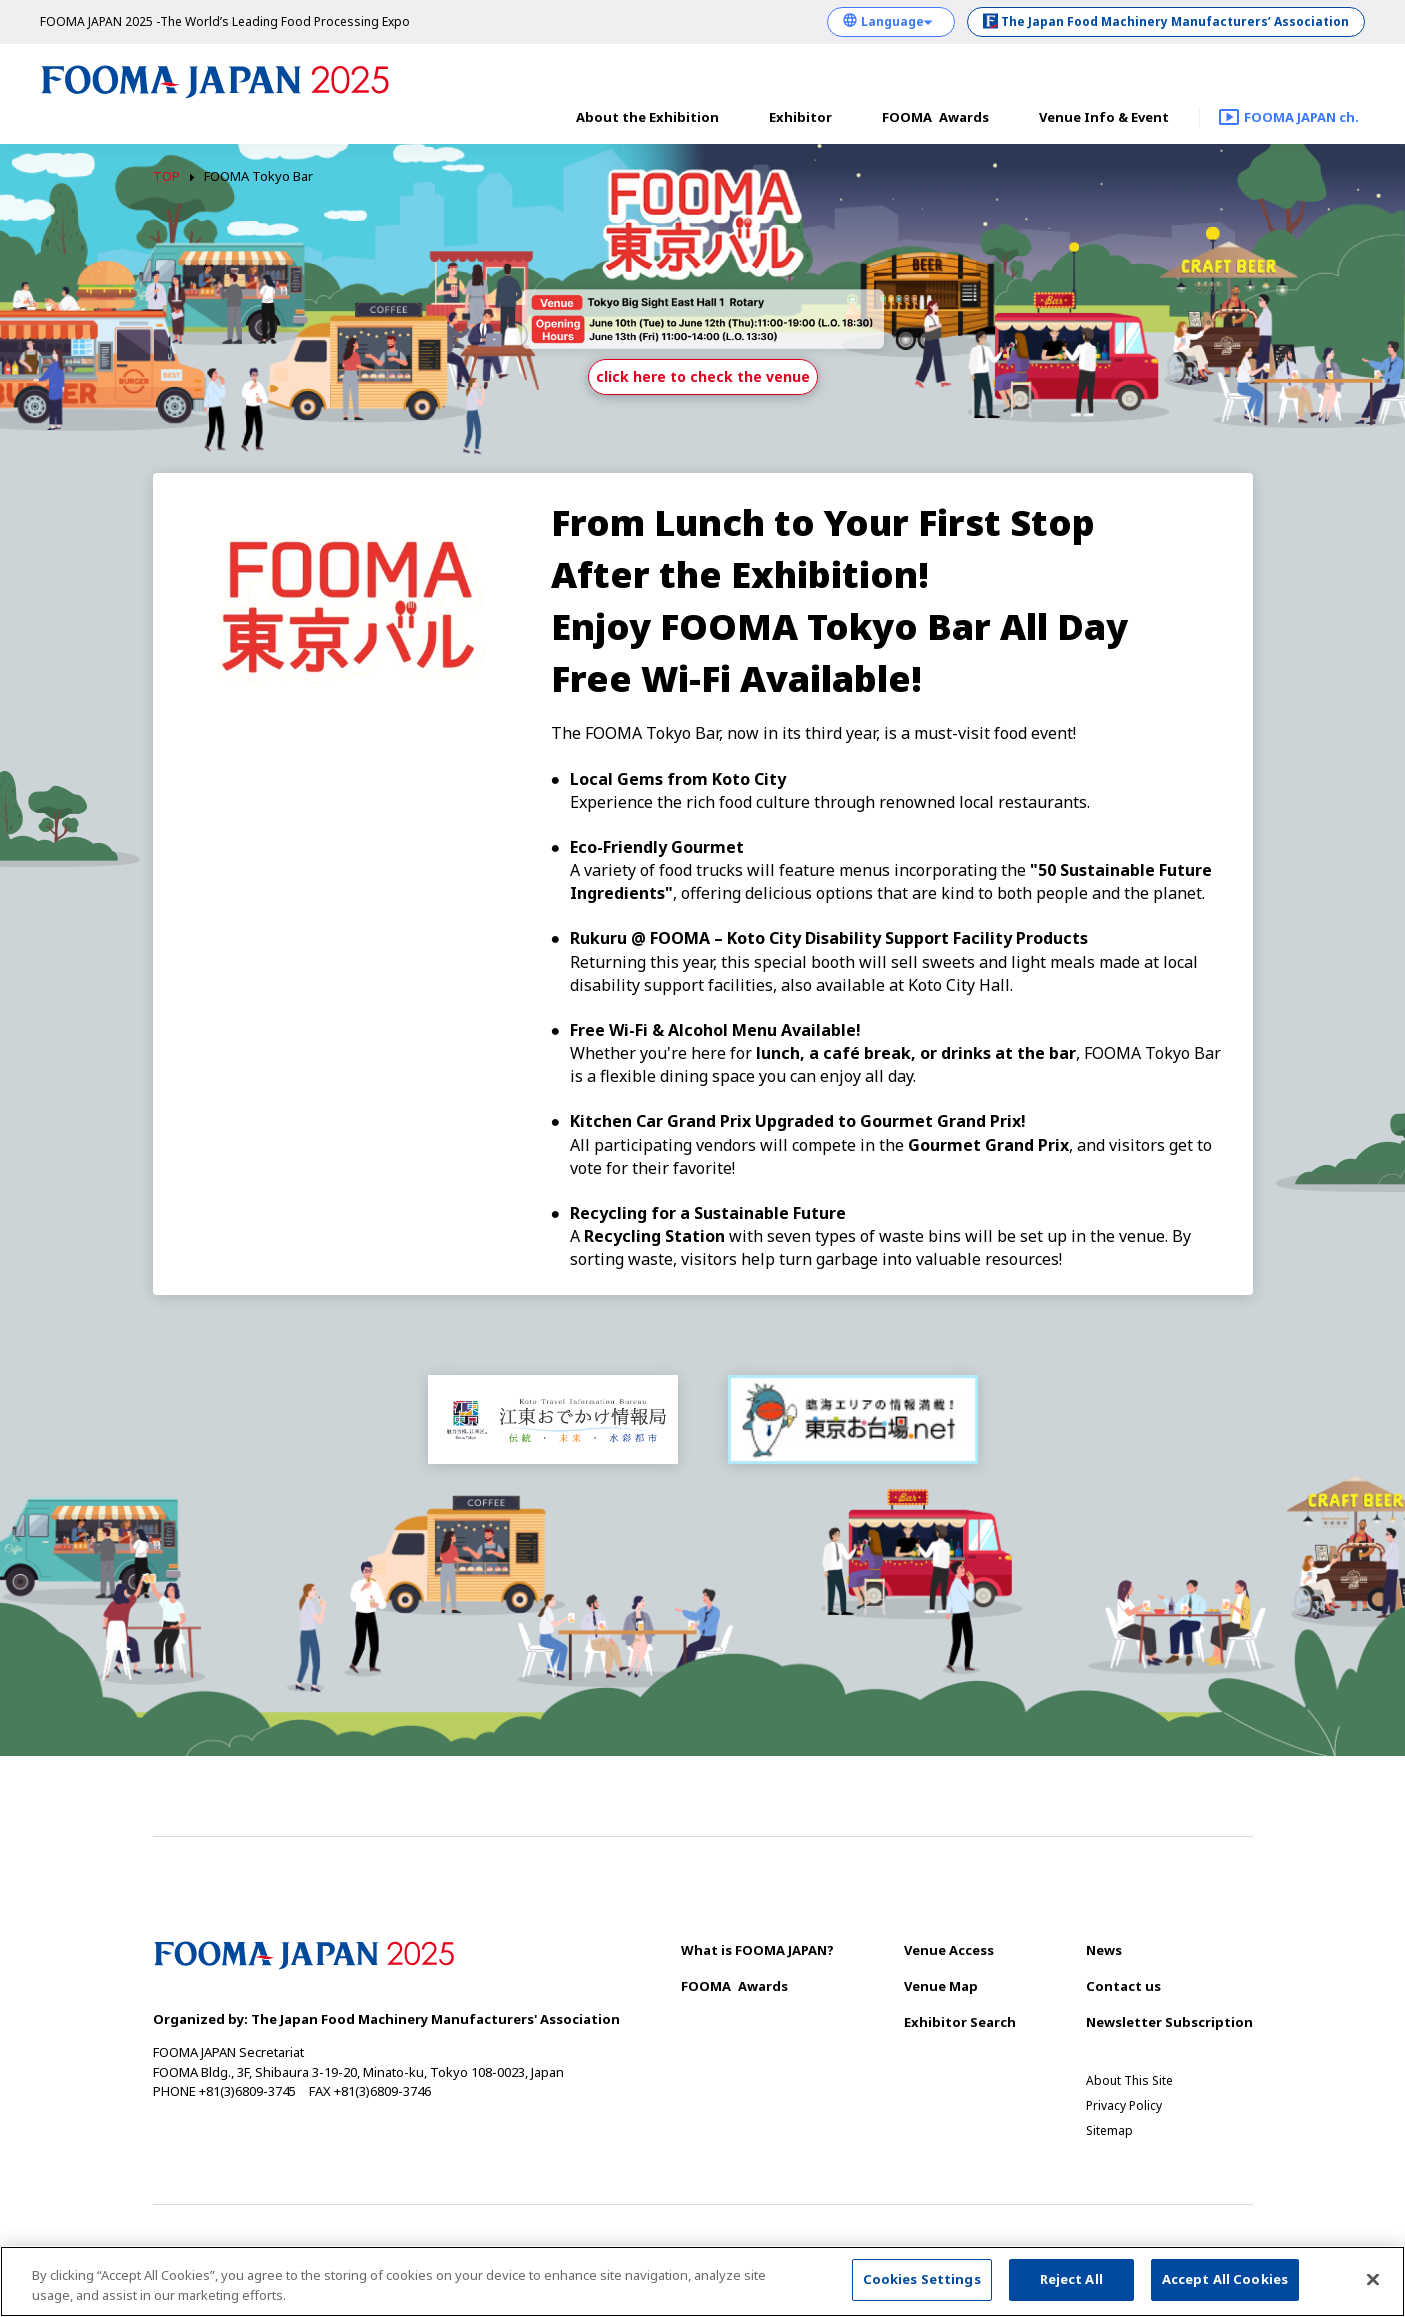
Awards (935, 117)
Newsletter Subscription (1169, 2022)
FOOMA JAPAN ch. (1301, 117)
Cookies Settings (922, 2285)
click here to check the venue (703, 376)
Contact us (1123, 1986)
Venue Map (941, 1986)
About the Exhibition (647, 117)
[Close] (1373, 2284)
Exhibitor (800, 117)
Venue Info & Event (1104, 117)
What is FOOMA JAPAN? (757, 1950)
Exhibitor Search (960, 2022)
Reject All (1071, 2285)
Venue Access (949, 1950)
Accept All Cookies (1225, 2285)
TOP (166, 177)
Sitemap (1109, 2130)
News (1104, 1950)
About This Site (1129, 2080)
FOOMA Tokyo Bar (258, 177)
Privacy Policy (1124, 2105)
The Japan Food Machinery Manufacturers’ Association (1175, 21)
